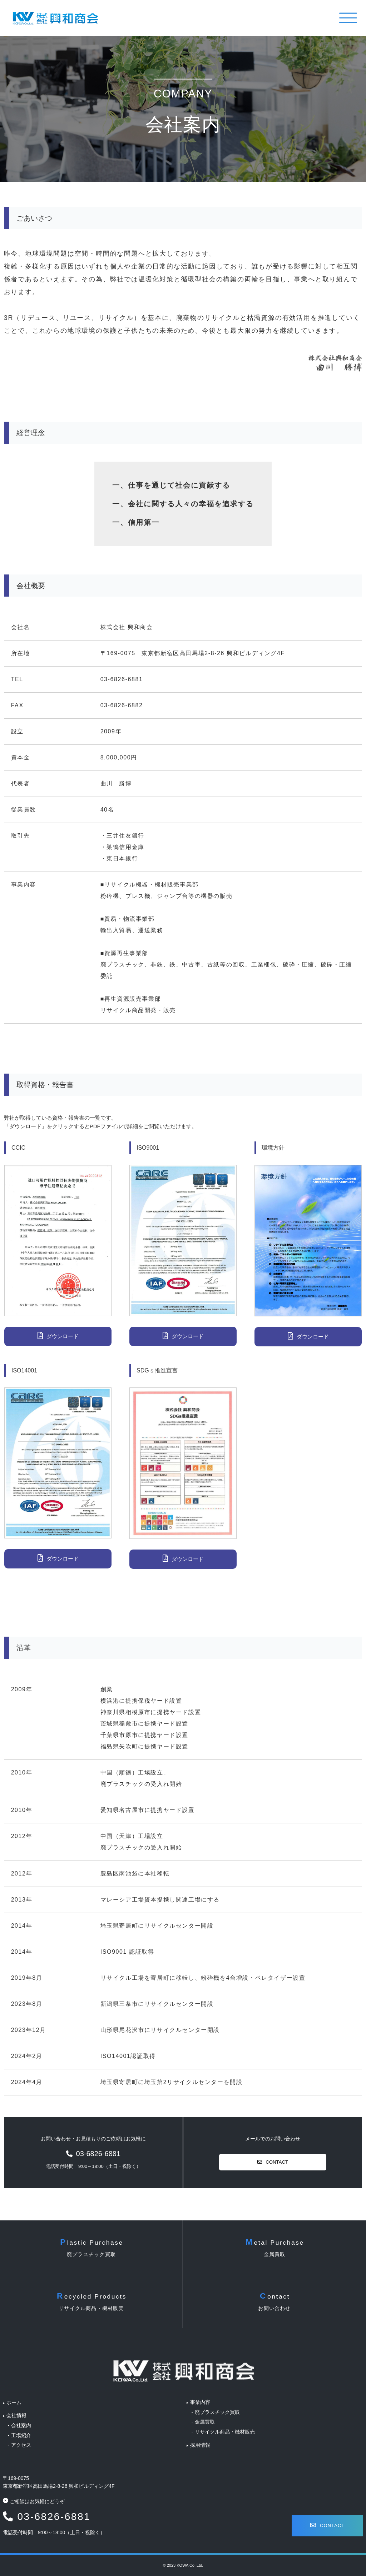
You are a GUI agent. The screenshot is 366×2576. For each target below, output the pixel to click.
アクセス (24, 2440)
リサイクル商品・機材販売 (225, 2427)
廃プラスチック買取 (217, 2407)
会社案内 (24, 2421)
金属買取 (205, 2417)
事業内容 (200, 2397)
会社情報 (19, 2411)
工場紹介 (24, 2430)
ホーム (16, 2397)
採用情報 (200, 2440)
